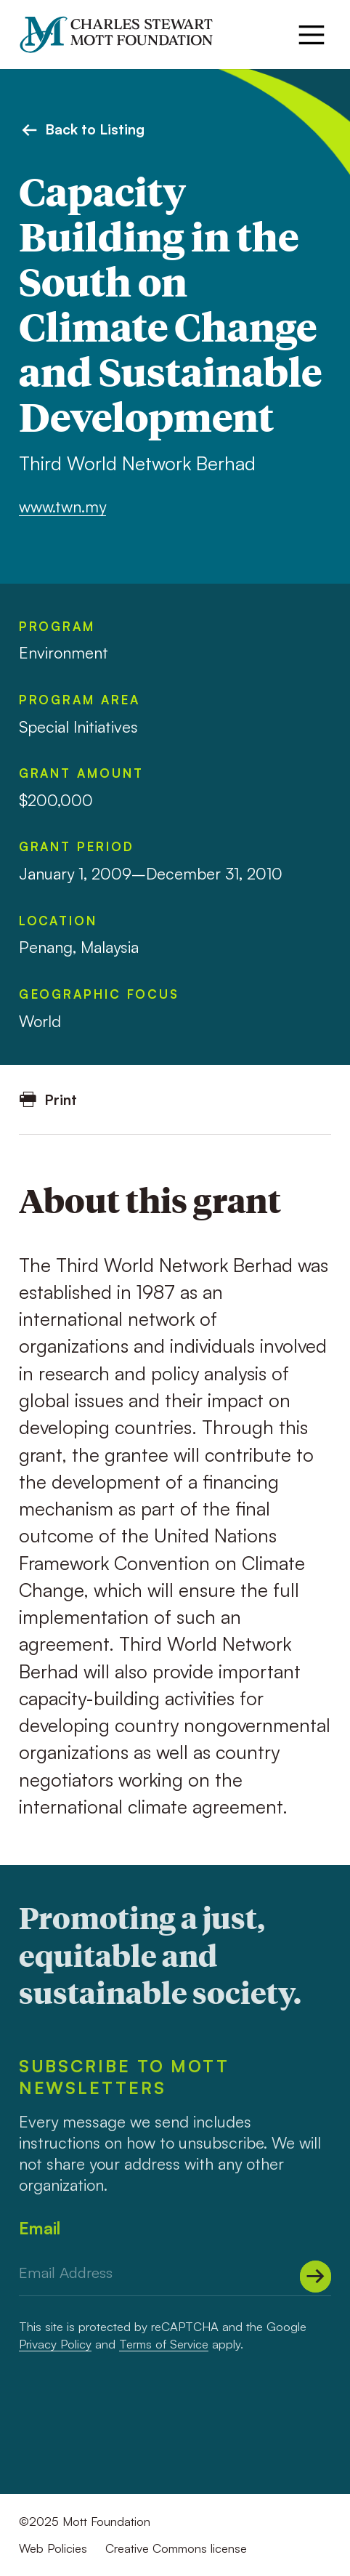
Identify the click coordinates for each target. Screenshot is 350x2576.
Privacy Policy (55, 2343)
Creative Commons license (176, 2548)
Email (39, 2228)
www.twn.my (62, 506)
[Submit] (316, 2277)
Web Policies (53, 2548)
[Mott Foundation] (125, 34)
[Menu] (311, 35)
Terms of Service (163, 2343)
